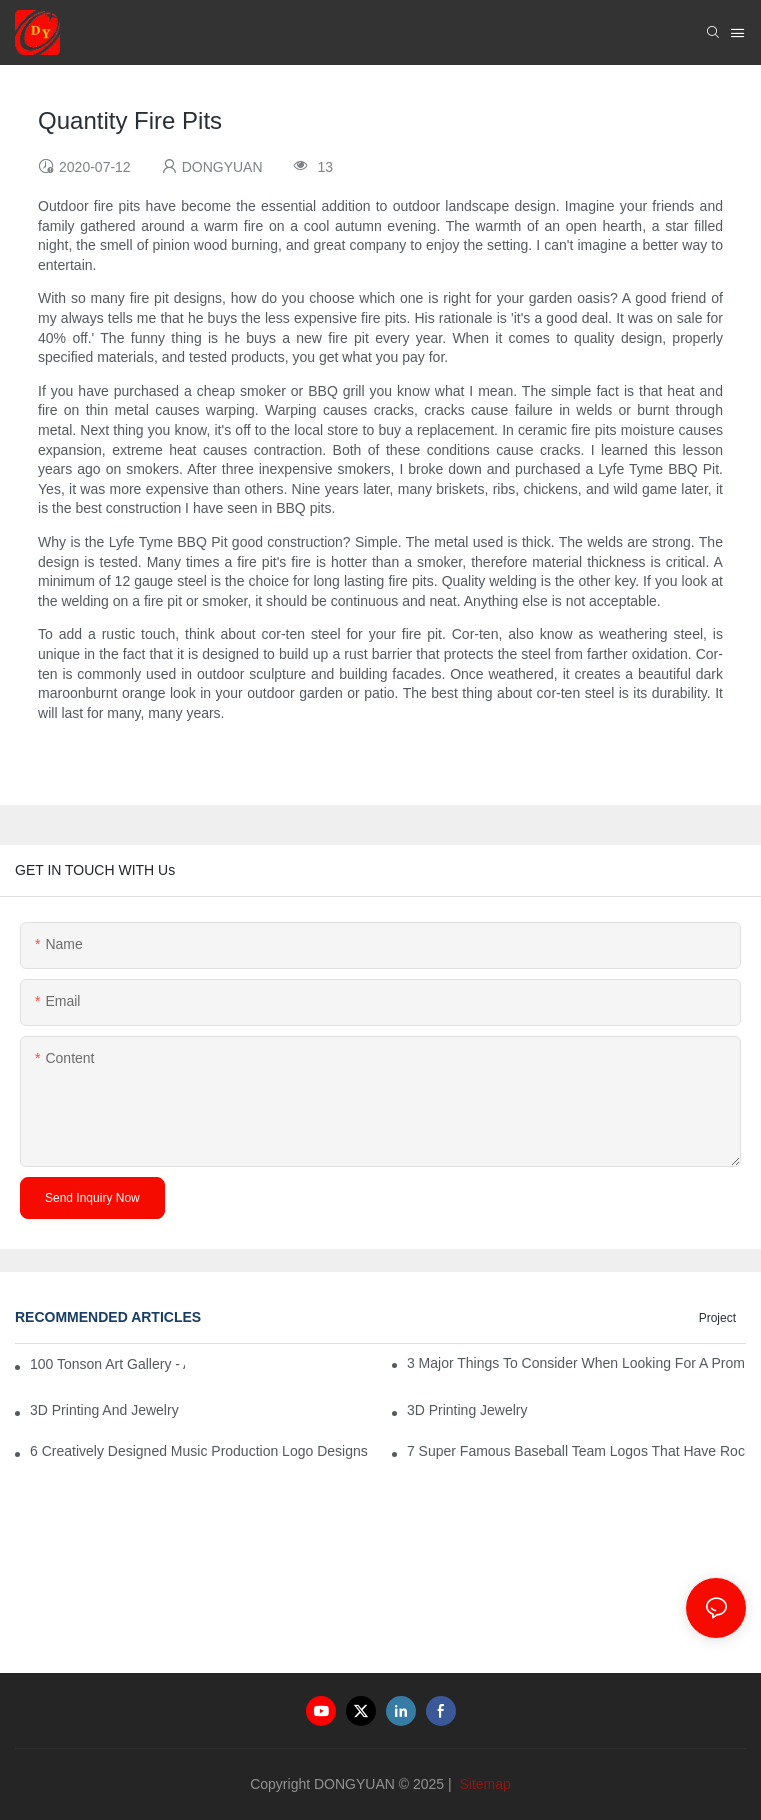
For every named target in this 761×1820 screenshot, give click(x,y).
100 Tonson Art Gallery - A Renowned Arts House (107, 1364)
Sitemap (483, 1784)
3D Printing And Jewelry (104, 1410)
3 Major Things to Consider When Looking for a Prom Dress (576, 1363)
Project (717, 1318)
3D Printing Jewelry (467, 1410)
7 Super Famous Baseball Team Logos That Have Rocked (576, 1451)
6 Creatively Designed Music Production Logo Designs (199, 1451)
